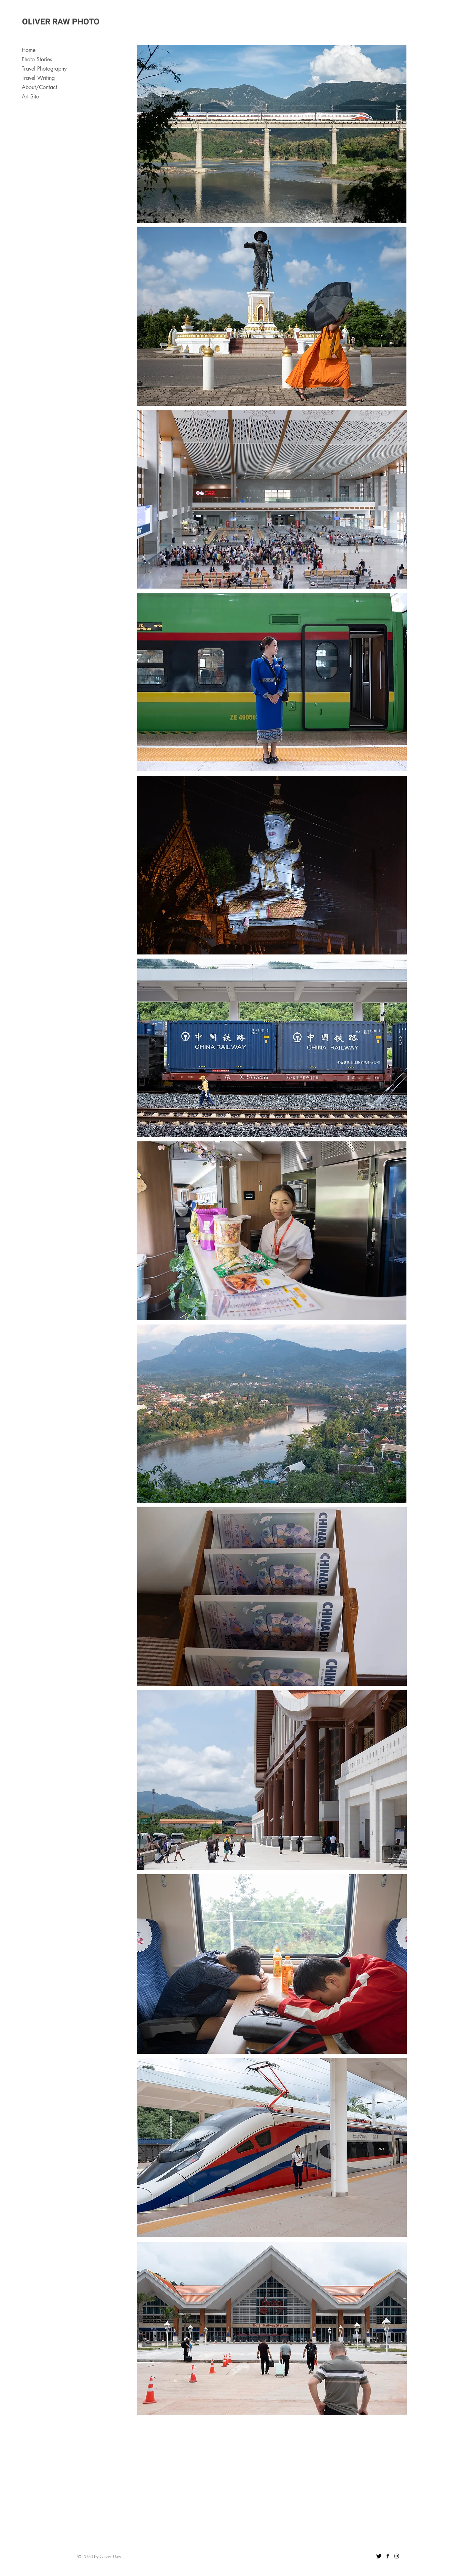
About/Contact (39, 87)
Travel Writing (38, 78)
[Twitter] (379, 2556)
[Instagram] (397, 2556)
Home (28, 50)
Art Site (30, 96)
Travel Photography (44, 68)
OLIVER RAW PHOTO (61, 22)
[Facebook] (388, 2556)
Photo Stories (37, 59)
